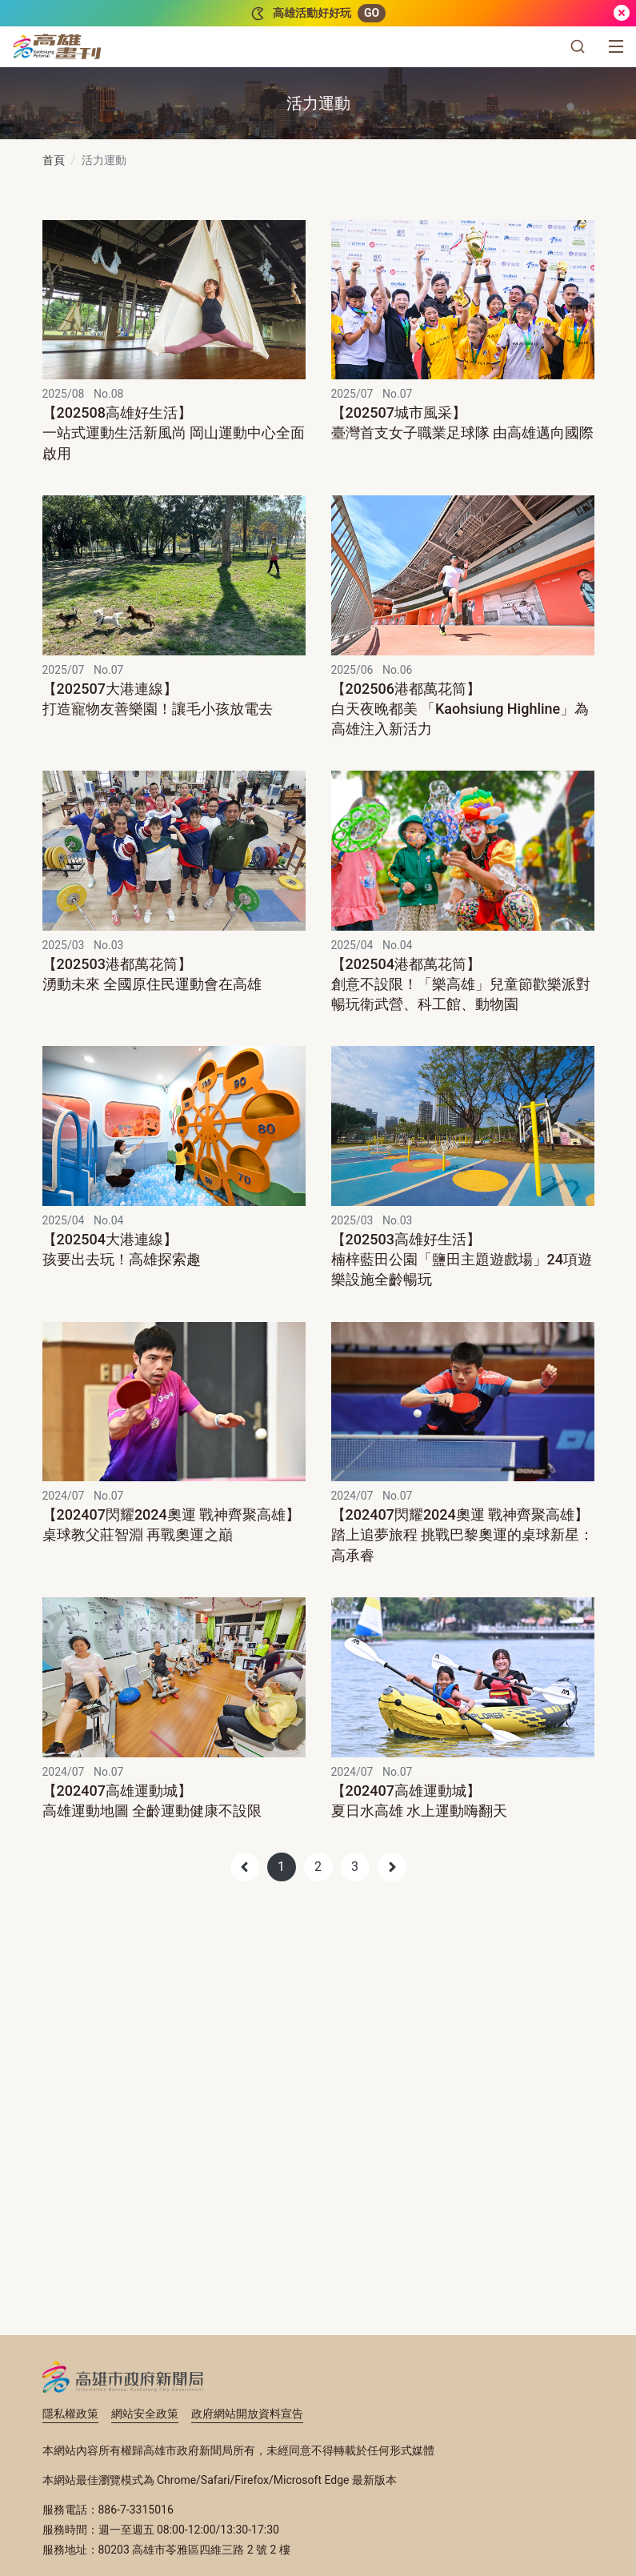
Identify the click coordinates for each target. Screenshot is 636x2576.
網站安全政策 (144, 2413)
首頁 (53, 160)
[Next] (392, 1867)
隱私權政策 (70, 2413)
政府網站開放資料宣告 (247, 2413)
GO (371, 12)
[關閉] (621, 13)
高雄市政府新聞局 (122, 2377)
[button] (578, 46)
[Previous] (244, 1867)
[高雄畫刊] (57, 46)
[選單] (616, 46)
